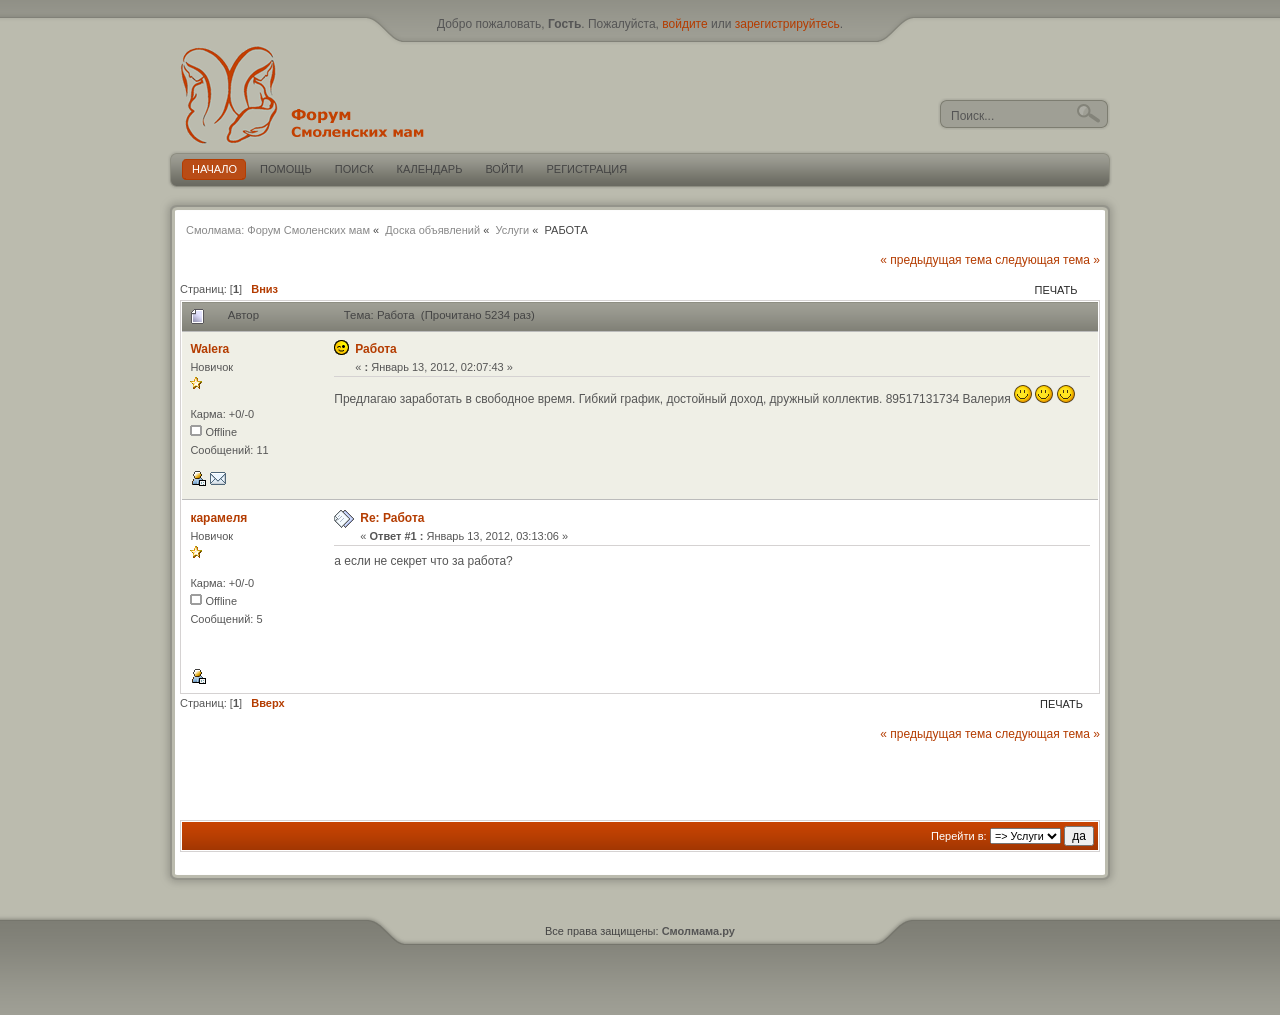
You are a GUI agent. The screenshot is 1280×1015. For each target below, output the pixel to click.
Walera (209, 349)
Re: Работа (392, 518)
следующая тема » (1047, 260)
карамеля (218, 518)
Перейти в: (959, 836)
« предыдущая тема (936, 260)
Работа (376, 349)
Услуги (512, 230)
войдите (684, 24)
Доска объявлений (432, 230)
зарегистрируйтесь (787, 24)
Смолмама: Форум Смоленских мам (278, 230)
